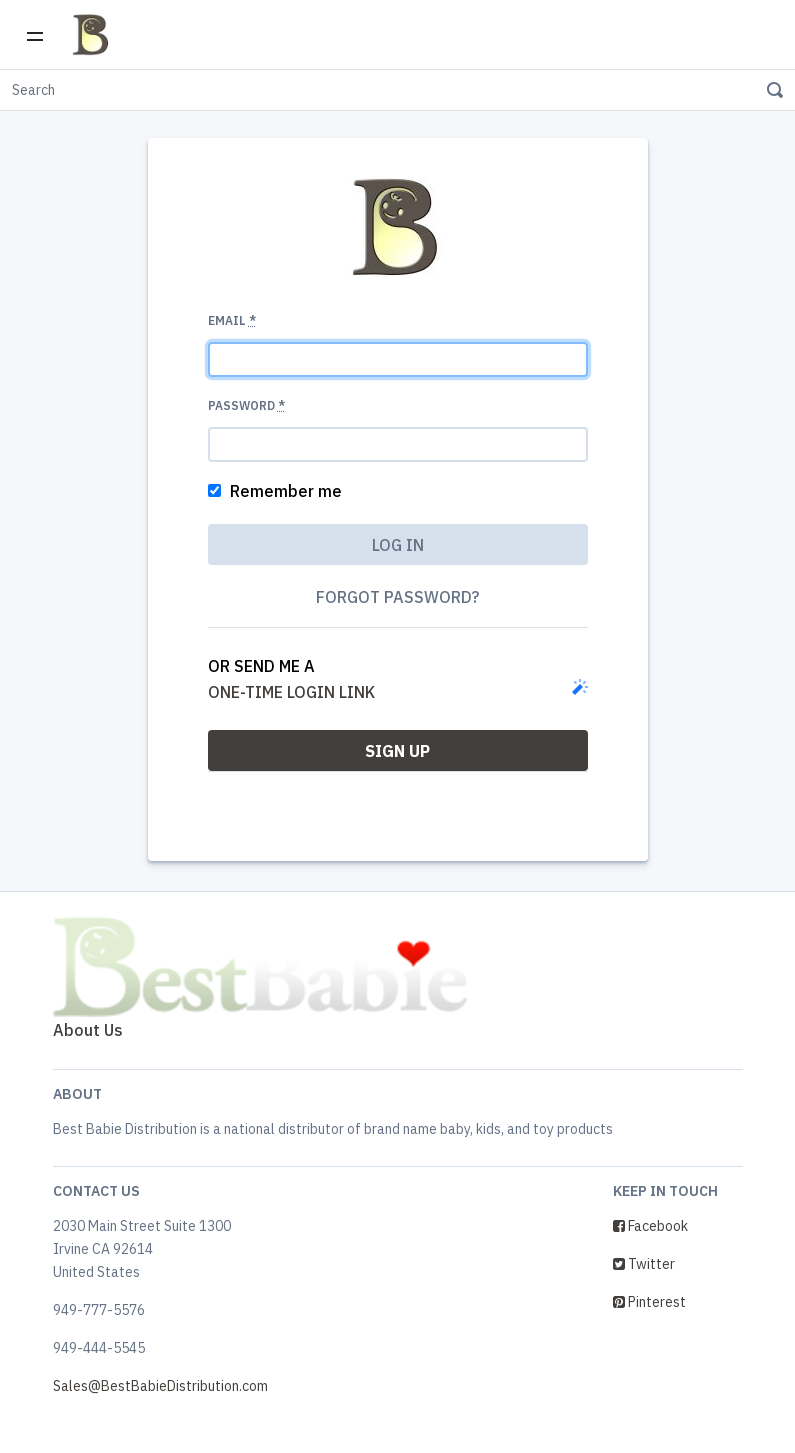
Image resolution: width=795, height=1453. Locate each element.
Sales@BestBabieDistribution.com (160, 1386)
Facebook (650, 1226)
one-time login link (291, 692)
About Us (88, 1030)
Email (232, 320)
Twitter (644, 1264)
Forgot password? (397, 597)
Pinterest (649, 1302)
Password (246, 405)
